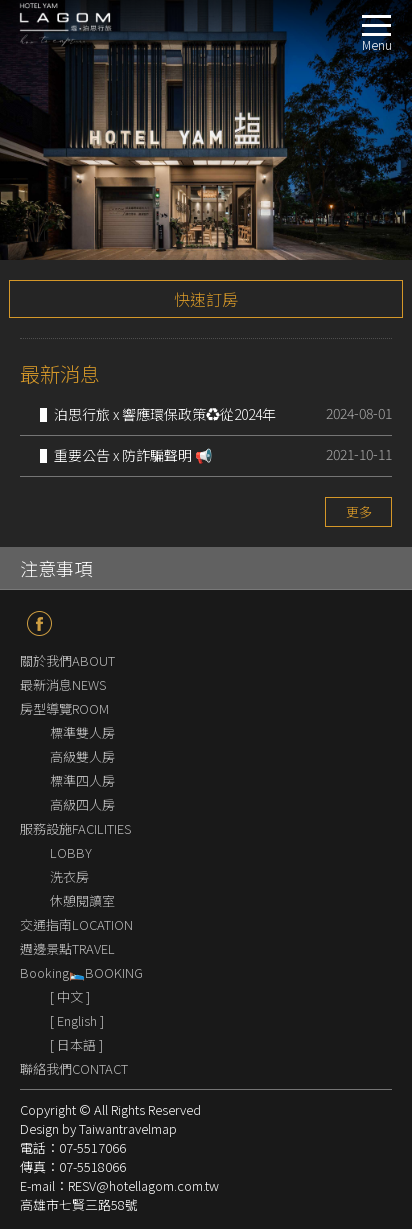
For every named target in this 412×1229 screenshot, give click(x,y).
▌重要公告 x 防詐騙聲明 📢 (126, 455)
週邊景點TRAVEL (67, 948)
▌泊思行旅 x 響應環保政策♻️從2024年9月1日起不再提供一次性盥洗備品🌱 (158, 416)
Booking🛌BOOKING (81, 972)
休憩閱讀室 (82, 900)
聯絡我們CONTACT (74, 1068)
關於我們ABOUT (67, 660)
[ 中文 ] (70, 996)
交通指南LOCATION (76, 924)
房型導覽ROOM (64, 708)
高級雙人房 (82, 756)
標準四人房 (82, 780)
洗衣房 (69, 876)
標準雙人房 (82, 732)
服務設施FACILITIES (75, 828)
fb (39, 623)
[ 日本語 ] (76, 1044)
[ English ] (77, 1020)
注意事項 (56, 568)
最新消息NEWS (63, 684)
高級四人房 (82, 804)
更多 (359, 511)
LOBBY (71, 852)
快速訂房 (206, 299)
